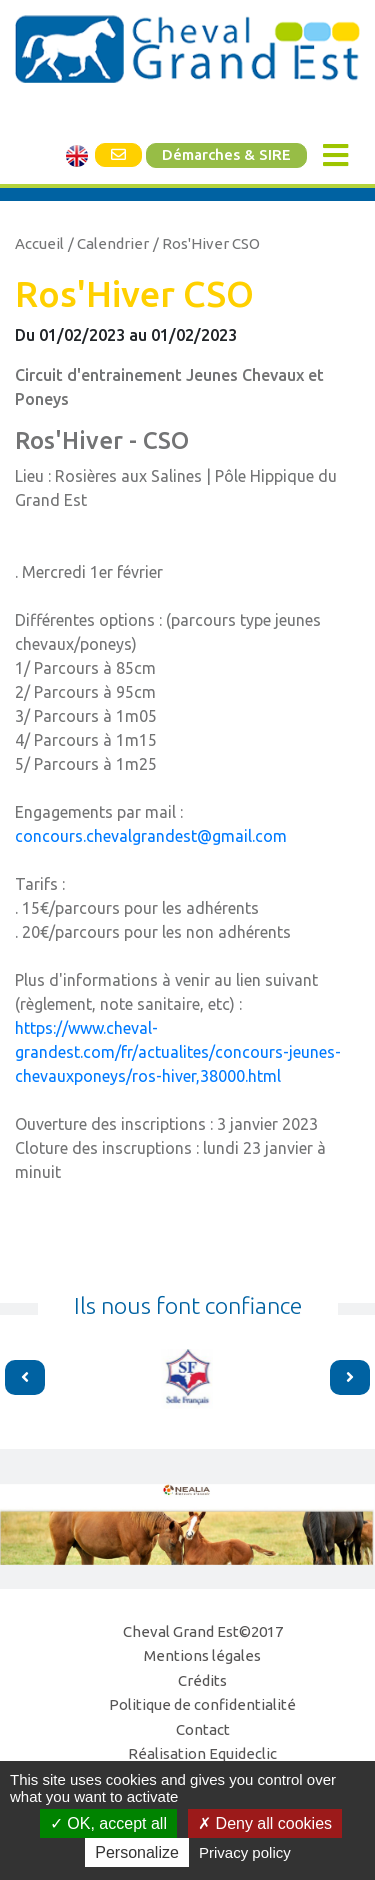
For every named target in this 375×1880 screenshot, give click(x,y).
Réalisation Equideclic (202, 1753)
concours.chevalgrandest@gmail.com (151, 836)
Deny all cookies (265, 1823)
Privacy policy (245, 1852)
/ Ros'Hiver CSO (206, 243)
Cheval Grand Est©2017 (203, 1631)
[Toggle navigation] (335, 155)
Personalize (137, 1852)
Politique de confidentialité (202, 1704)
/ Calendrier (108, 243)
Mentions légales (202, 1655)
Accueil (39, 243)
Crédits (202, 1680)
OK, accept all (108, 1823)
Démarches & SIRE (226, 155)
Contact (203, 1729)
